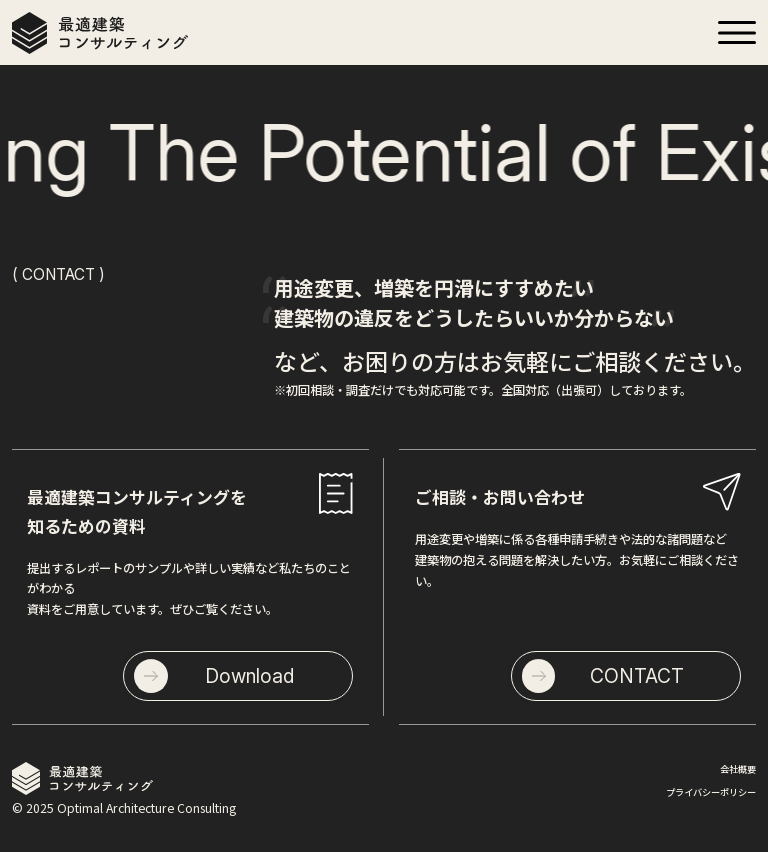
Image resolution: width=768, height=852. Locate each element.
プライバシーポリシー (711, 792)
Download (249, 676)
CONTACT (637, 676)
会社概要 (738, 769)
